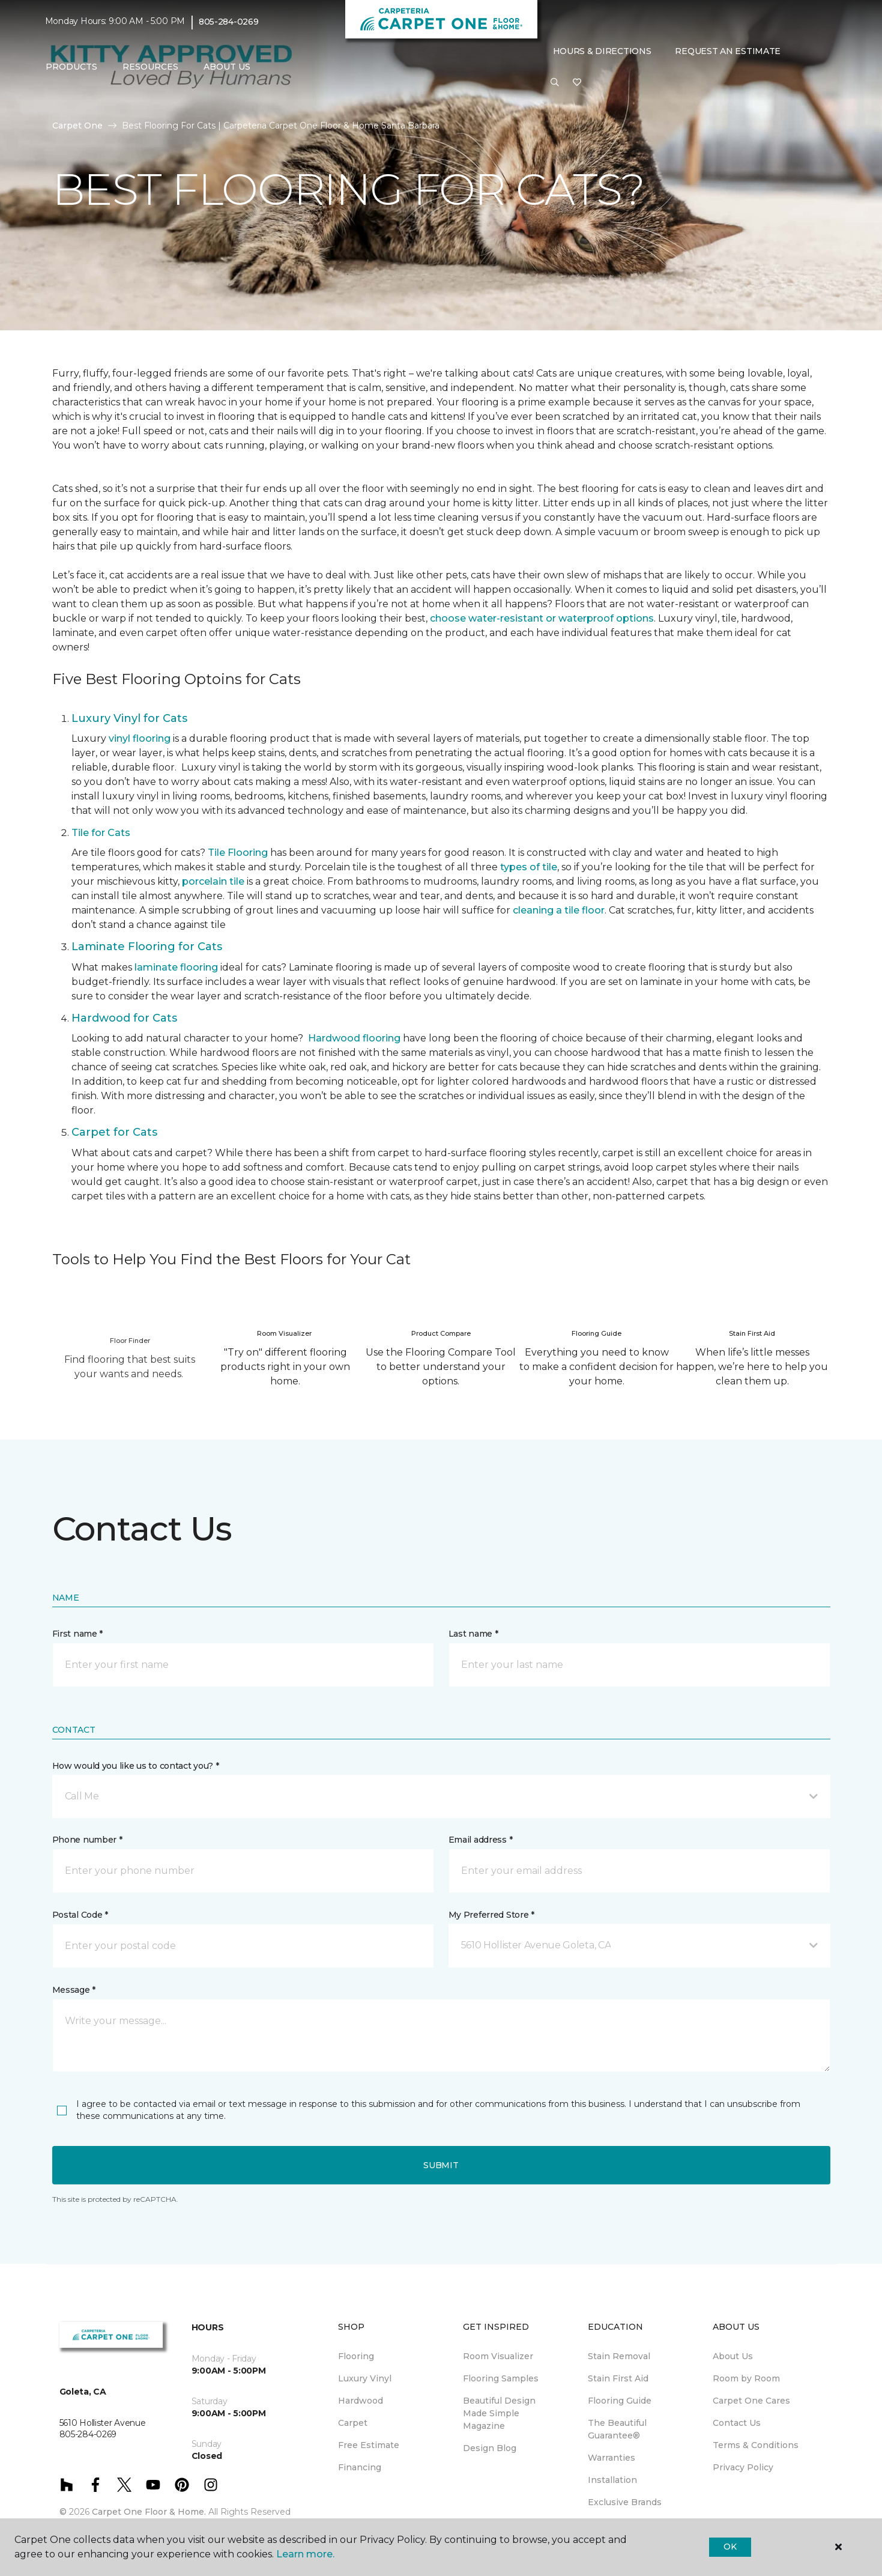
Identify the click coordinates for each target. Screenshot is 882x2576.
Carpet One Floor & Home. (149, 2511)
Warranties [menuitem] (611, 2457)
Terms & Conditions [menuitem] (756, 2445)
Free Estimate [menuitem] (368, 2445)
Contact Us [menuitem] (737, 2422)
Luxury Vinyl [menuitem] (364, 2378)
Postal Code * (80, 1915)
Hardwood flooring (354, 1038)
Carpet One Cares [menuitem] (751, 2400)
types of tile (528, 867)
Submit (440, 2165)
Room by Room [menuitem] (746, 2378)
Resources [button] (150, 66)
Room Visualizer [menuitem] (498, 2356)
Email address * (481, 1839)
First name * (77, 1633)
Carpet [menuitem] (352, 2422)
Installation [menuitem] (612, 2479)
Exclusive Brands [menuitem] (625, 2502)
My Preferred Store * (491, 1915)
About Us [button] (227, 66)
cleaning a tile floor (559, 910)
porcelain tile (213, 881)
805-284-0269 (229, 21)
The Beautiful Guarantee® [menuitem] (617, 2429)
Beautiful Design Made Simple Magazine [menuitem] (499, 2413)
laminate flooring (176, 967)
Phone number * (87, 1839)
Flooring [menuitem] (356, 2356)
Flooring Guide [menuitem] (619, 2400)
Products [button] (71, 66)
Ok (729, 2546)
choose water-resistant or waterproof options (542, 618)
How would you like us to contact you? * (135, 1766)
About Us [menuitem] (733, 2356)
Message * (73, 1990)
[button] (554, 83)
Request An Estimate (728, 51)
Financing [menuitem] (359, 2467)
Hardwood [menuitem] (360, 2400)
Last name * (473, 1633)
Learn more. (305, 2554)
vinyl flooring (140, 738)
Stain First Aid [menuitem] (618, 2378)
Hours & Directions (602, 51)
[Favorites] (577, 83)
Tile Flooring (238, 852)
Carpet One (77, 125)
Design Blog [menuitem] (489, 2448)
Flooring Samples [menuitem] (501, 2378)
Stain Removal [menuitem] (619, 2356)
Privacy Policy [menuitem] (743, 2467)
